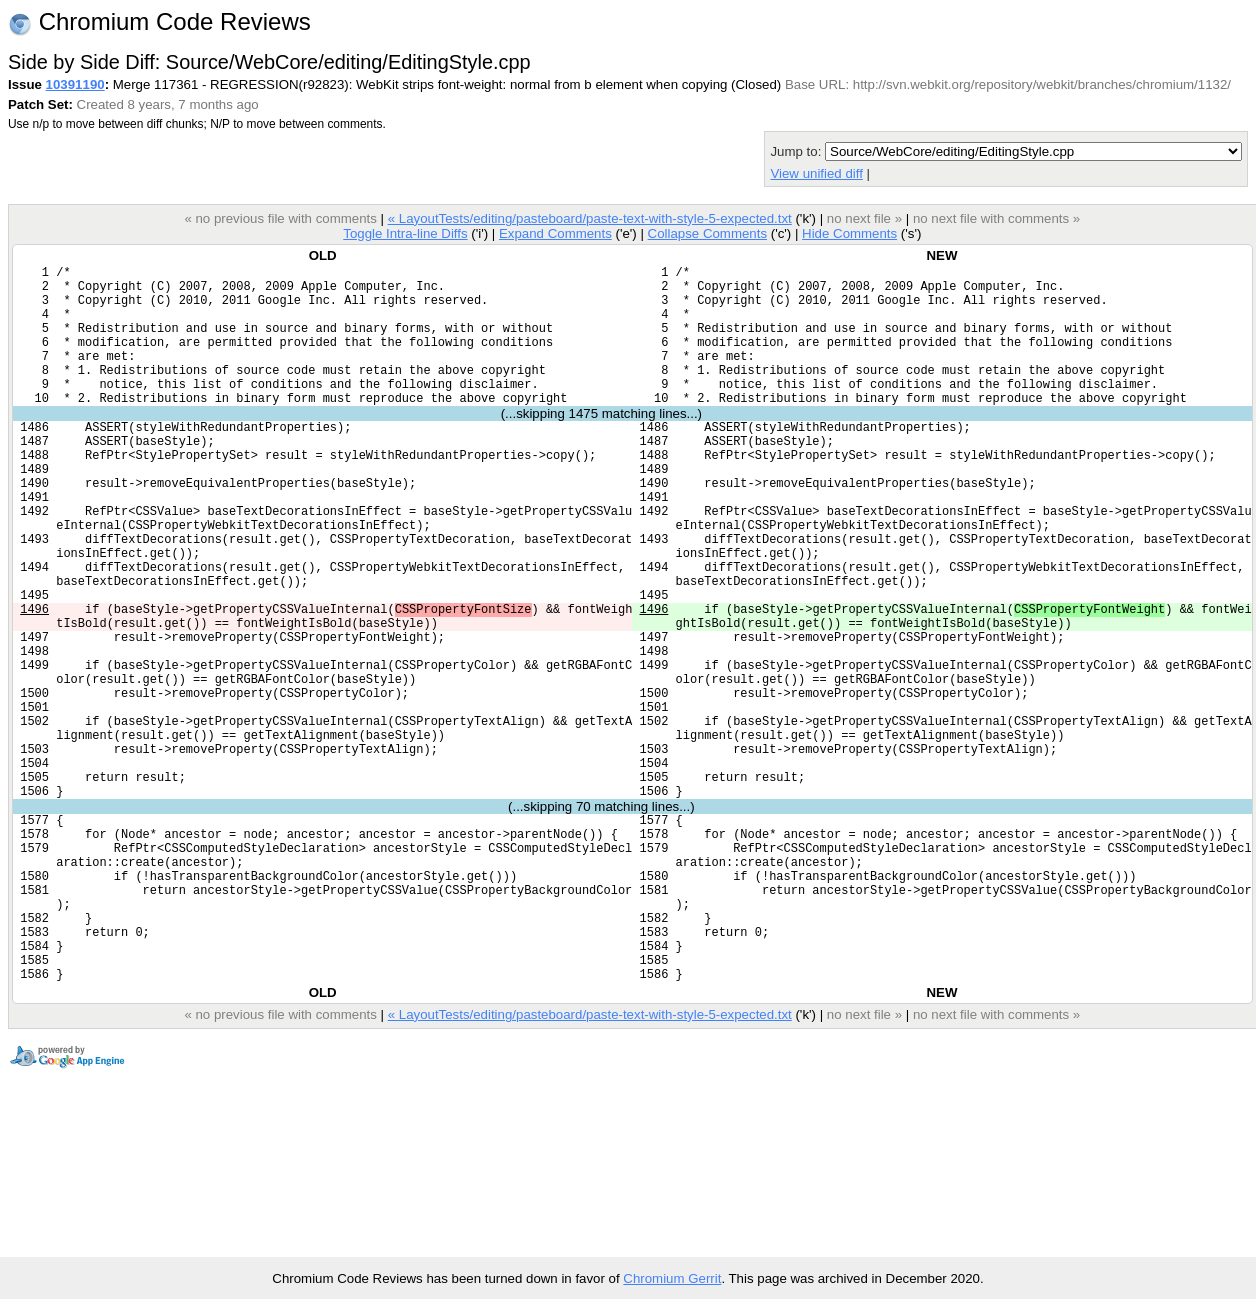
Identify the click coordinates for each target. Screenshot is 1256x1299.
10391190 (75, 84)
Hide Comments (849, 233)
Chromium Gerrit (672, 1278)
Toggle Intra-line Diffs (405, 233)
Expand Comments (555, 233)
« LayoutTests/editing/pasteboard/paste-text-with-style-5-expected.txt (590, 218)
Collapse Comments (706, 233)
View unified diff (816, 173)
